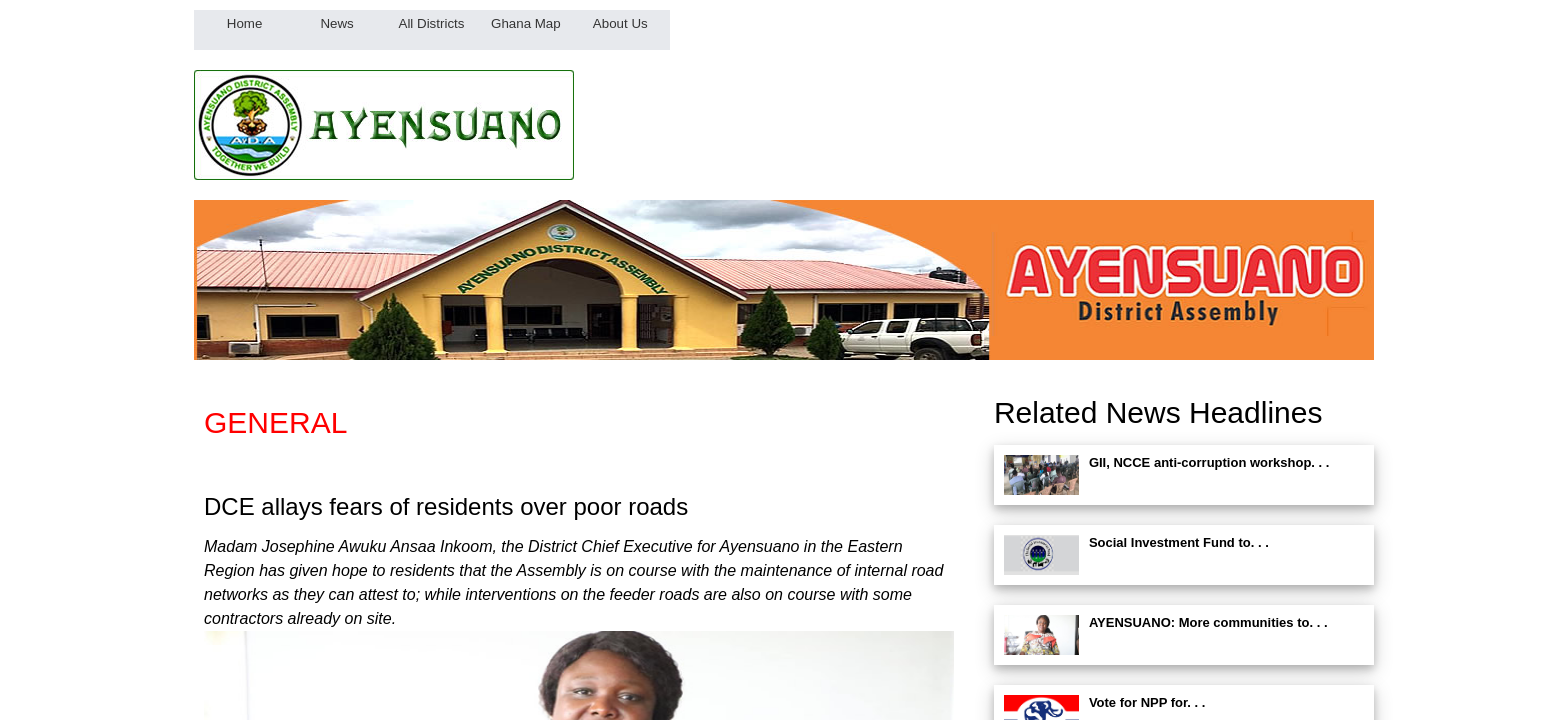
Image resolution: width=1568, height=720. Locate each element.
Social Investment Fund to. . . (1179, 542)
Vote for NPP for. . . (1147, 702)
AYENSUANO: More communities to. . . (1208, 622)
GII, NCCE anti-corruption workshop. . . (1209, 462)
